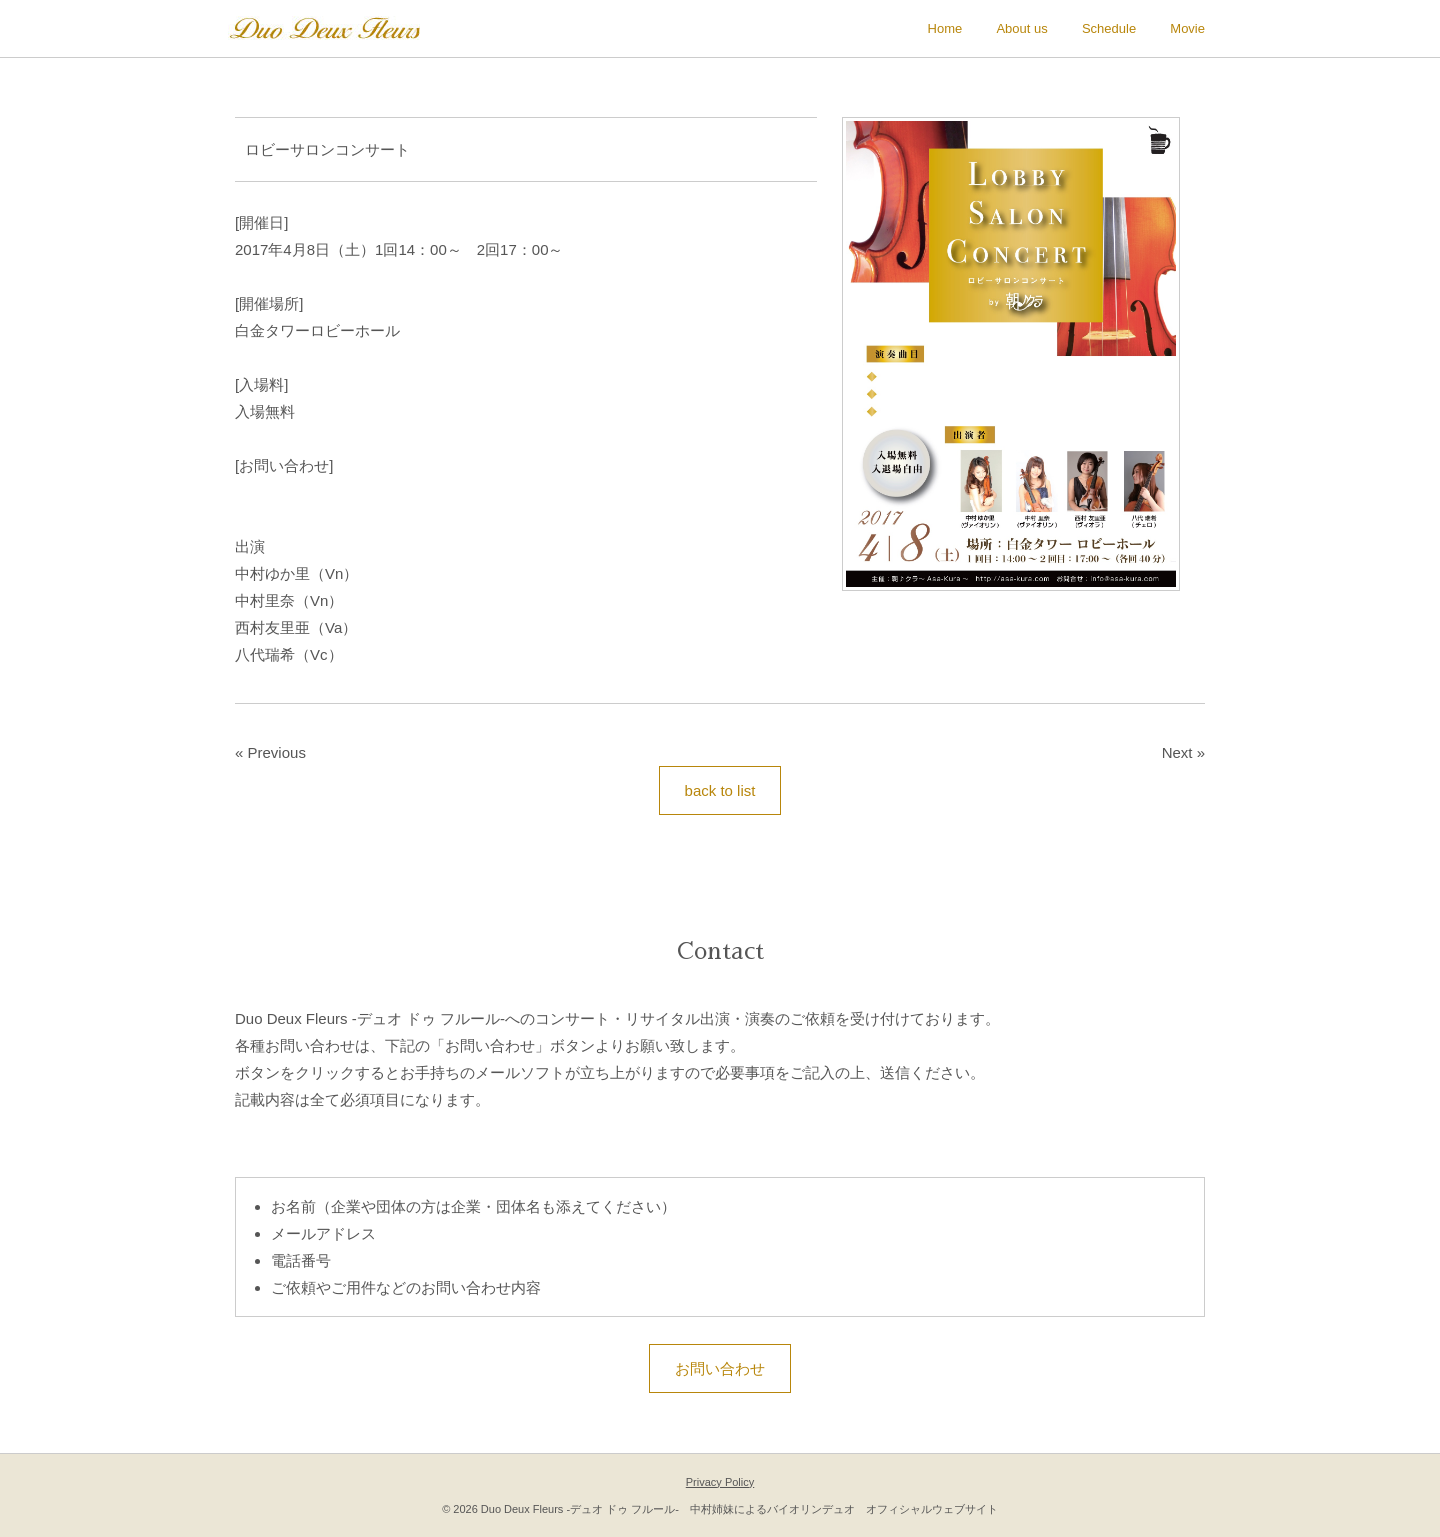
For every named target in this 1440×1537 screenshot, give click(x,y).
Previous (277, 752)
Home (945, 28)
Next (1177, 752)
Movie (1187, 28)
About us (1021, 28)
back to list (720, 790)
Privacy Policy (720, 1482)
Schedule (1109, 28)
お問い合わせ (720, 1368)
